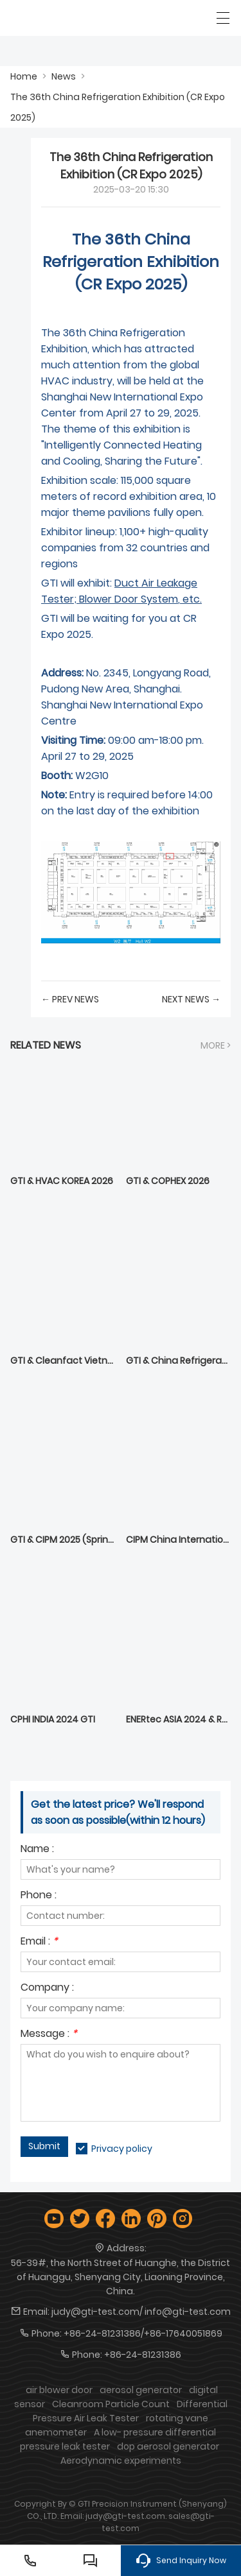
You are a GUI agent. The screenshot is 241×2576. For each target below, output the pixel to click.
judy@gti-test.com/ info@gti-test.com (141, 2311)
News (63, 76)
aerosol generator (141, 2389)
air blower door (59, 2389)
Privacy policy (121, 2148)
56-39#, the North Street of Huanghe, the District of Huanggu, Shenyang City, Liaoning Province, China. (120, 2276)
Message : (49, 2035)
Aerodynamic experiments (120, 2460)
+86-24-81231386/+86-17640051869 (143, 2333)
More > (216, 1045)
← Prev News (70, 999)
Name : (37, 1850)
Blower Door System (128, 599)
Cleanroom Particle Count (111, 2404)
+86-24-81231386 (142, 2354)
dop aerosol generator (168, 2446)
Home (23, 76)
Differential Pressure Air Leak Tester (130, 2411)
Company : (47, 1988)
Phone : (39, 1896)
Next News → (191, 999)
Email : (39, 1942)
